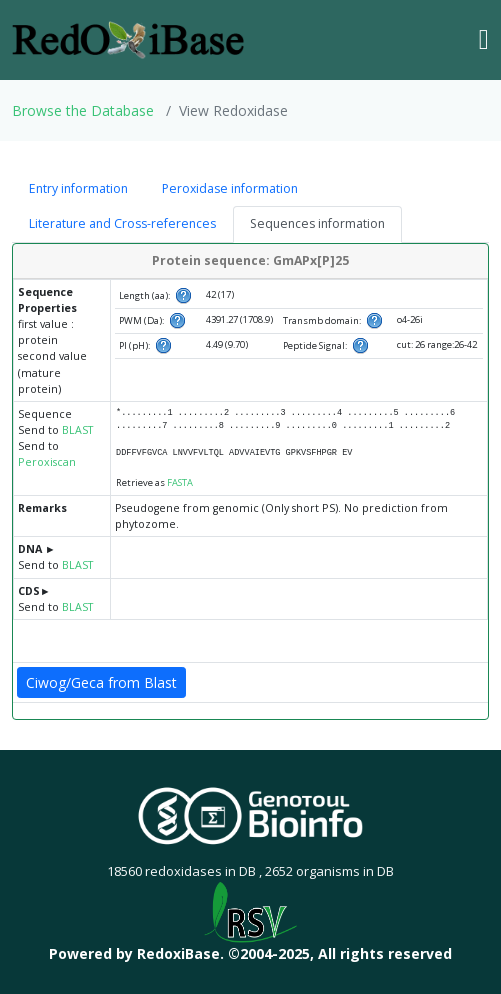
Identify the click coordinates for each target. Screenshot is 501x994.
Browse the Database (83, 110)
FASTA (180, 482)
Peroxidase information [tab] (230, 188)
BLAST (77, 430)
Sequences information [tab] (317, 223)
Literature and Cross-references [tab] (122, 223)
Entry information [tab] (78, 188)
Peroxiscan (47, 462)
